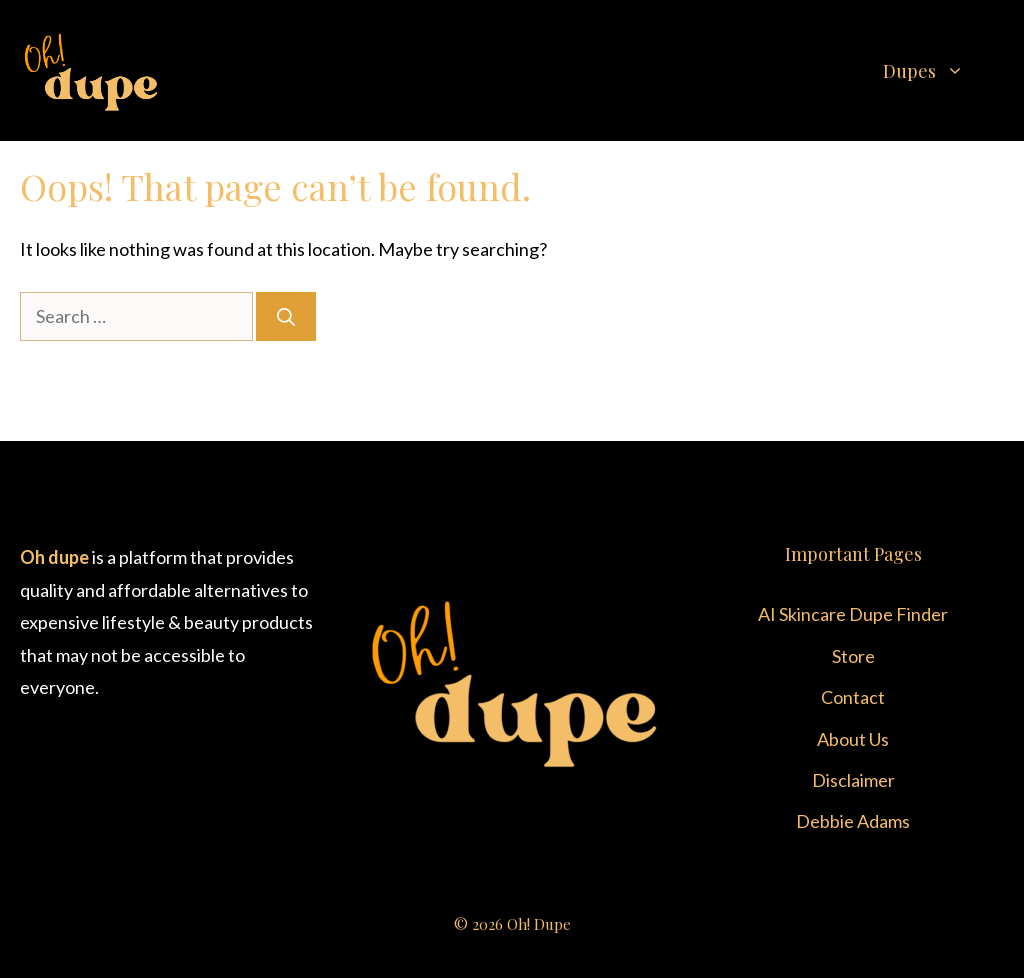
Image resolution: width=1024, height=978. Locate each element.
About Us (853, 739)
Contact (853, 697)
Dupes (943, 71)
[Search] (286, 316)
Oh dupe (54, 557)
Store (853, 656)
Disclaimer (853, 780)
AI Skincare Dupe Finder (853, 614)
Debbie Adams (853, 821)
